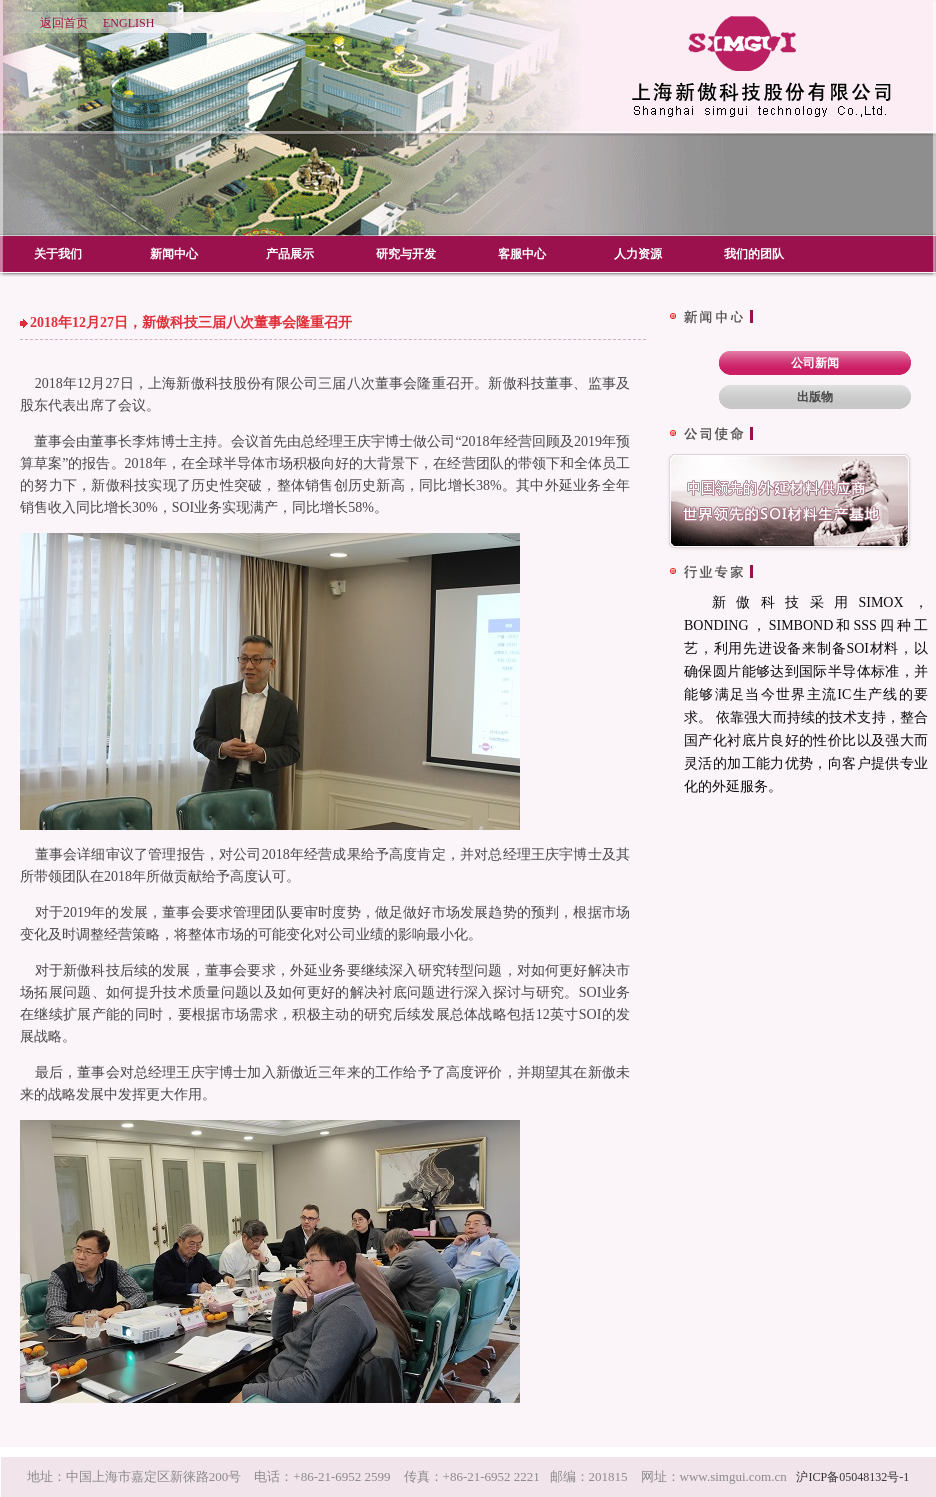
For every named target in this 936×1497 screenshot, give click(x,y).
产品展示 (290, 254)
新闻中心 (174, 254)
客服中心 (522, 254)
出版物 (815, 397)
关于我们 (58, 254)
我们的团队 (754, 254)
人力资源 (638, 254)
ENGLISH (128, 23)
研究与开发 (406, 254)
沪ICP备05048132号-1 (852, 1477)
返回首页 (64, 23)
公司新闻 (815, 363)
